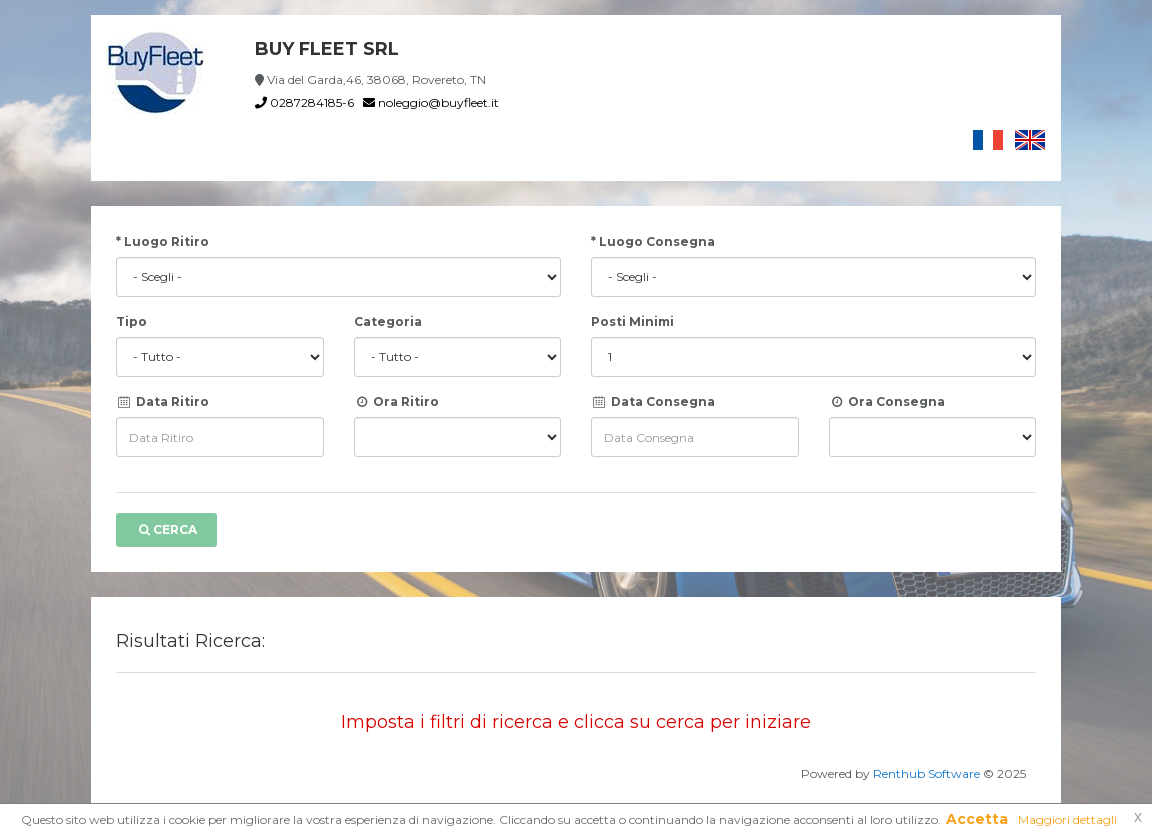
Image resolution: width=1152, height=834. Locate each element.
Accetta (977, 819)
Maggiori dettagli (1067, 819)
